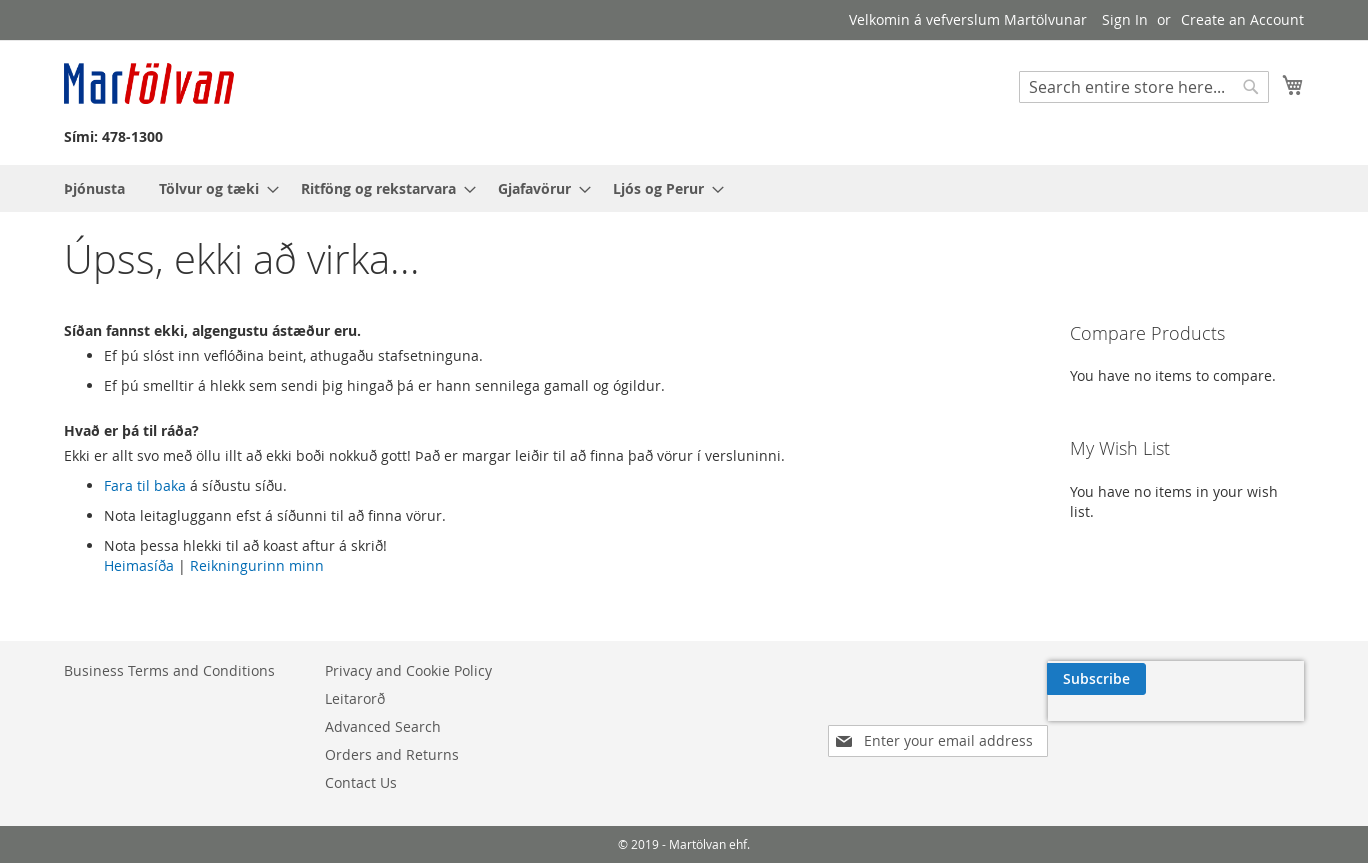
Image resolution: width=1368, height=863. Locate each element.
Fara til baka (145, 485)
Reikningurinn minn (257, 565)
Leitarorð (355, 698)
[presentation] (1112, 727)
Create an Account (1242, 19)
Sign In (1125, 19)
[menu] (684, 188)
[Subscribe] (1252, 679)
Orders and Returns (392, 754)
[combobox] (1144, 87)
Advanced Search (383, 726)
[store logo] (149, 83)
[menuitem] (94, 188)
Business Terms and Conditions (169, 670)
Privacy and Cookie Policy (408, 670)
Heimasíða (139, 565)
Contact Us (361, 782)
